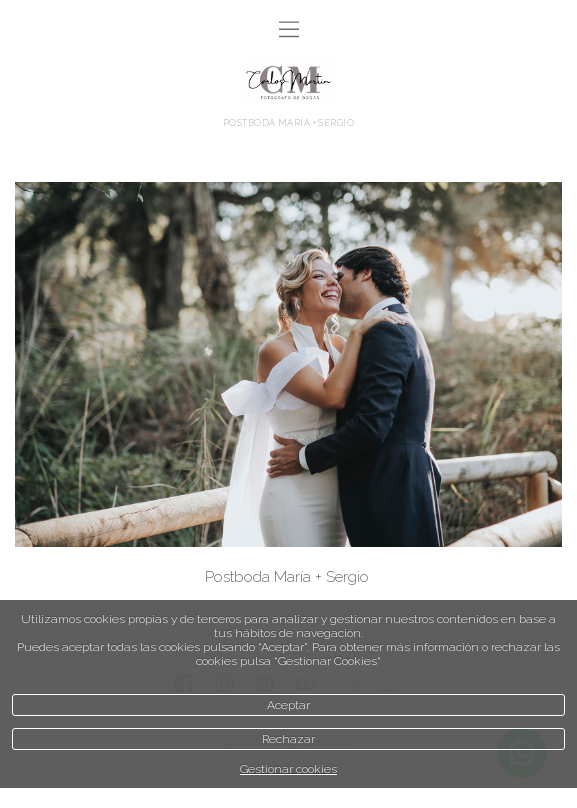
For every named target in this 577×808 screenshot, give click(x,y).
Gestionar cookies (288, 769)
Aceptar (288, 705)
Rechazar (288, 739)
